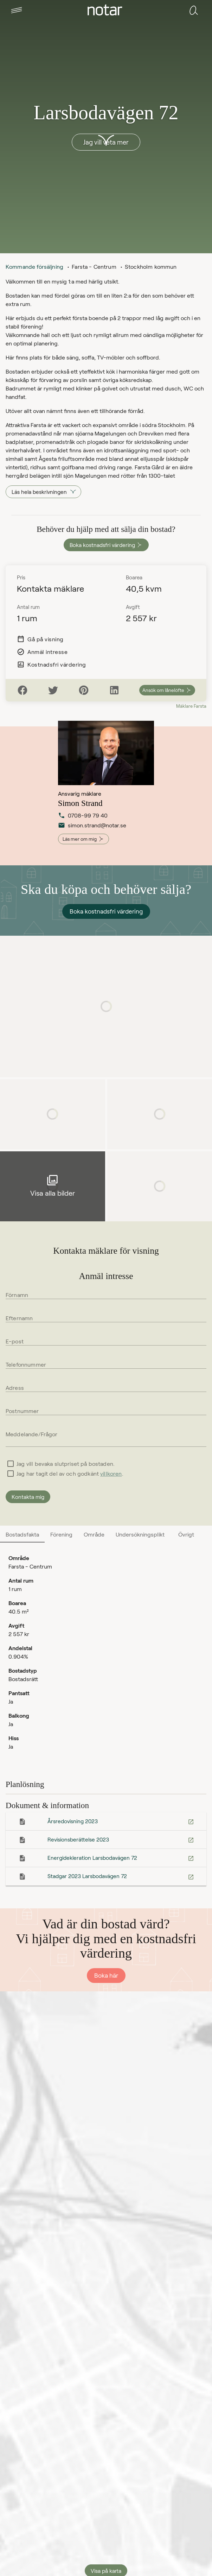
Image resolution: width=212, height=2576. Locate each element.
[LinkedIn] (114, 690)
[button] (16, 10)
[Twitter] (53, 690)
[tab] (16, 10)
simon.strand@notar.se (84, 828)
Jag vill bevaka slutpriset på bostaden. (66, 1463)
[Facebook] (22, 690)
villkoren (111, 1473)
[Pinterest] (83, 690)
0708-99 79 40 (83, 818)
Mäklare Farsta (191, 706)
